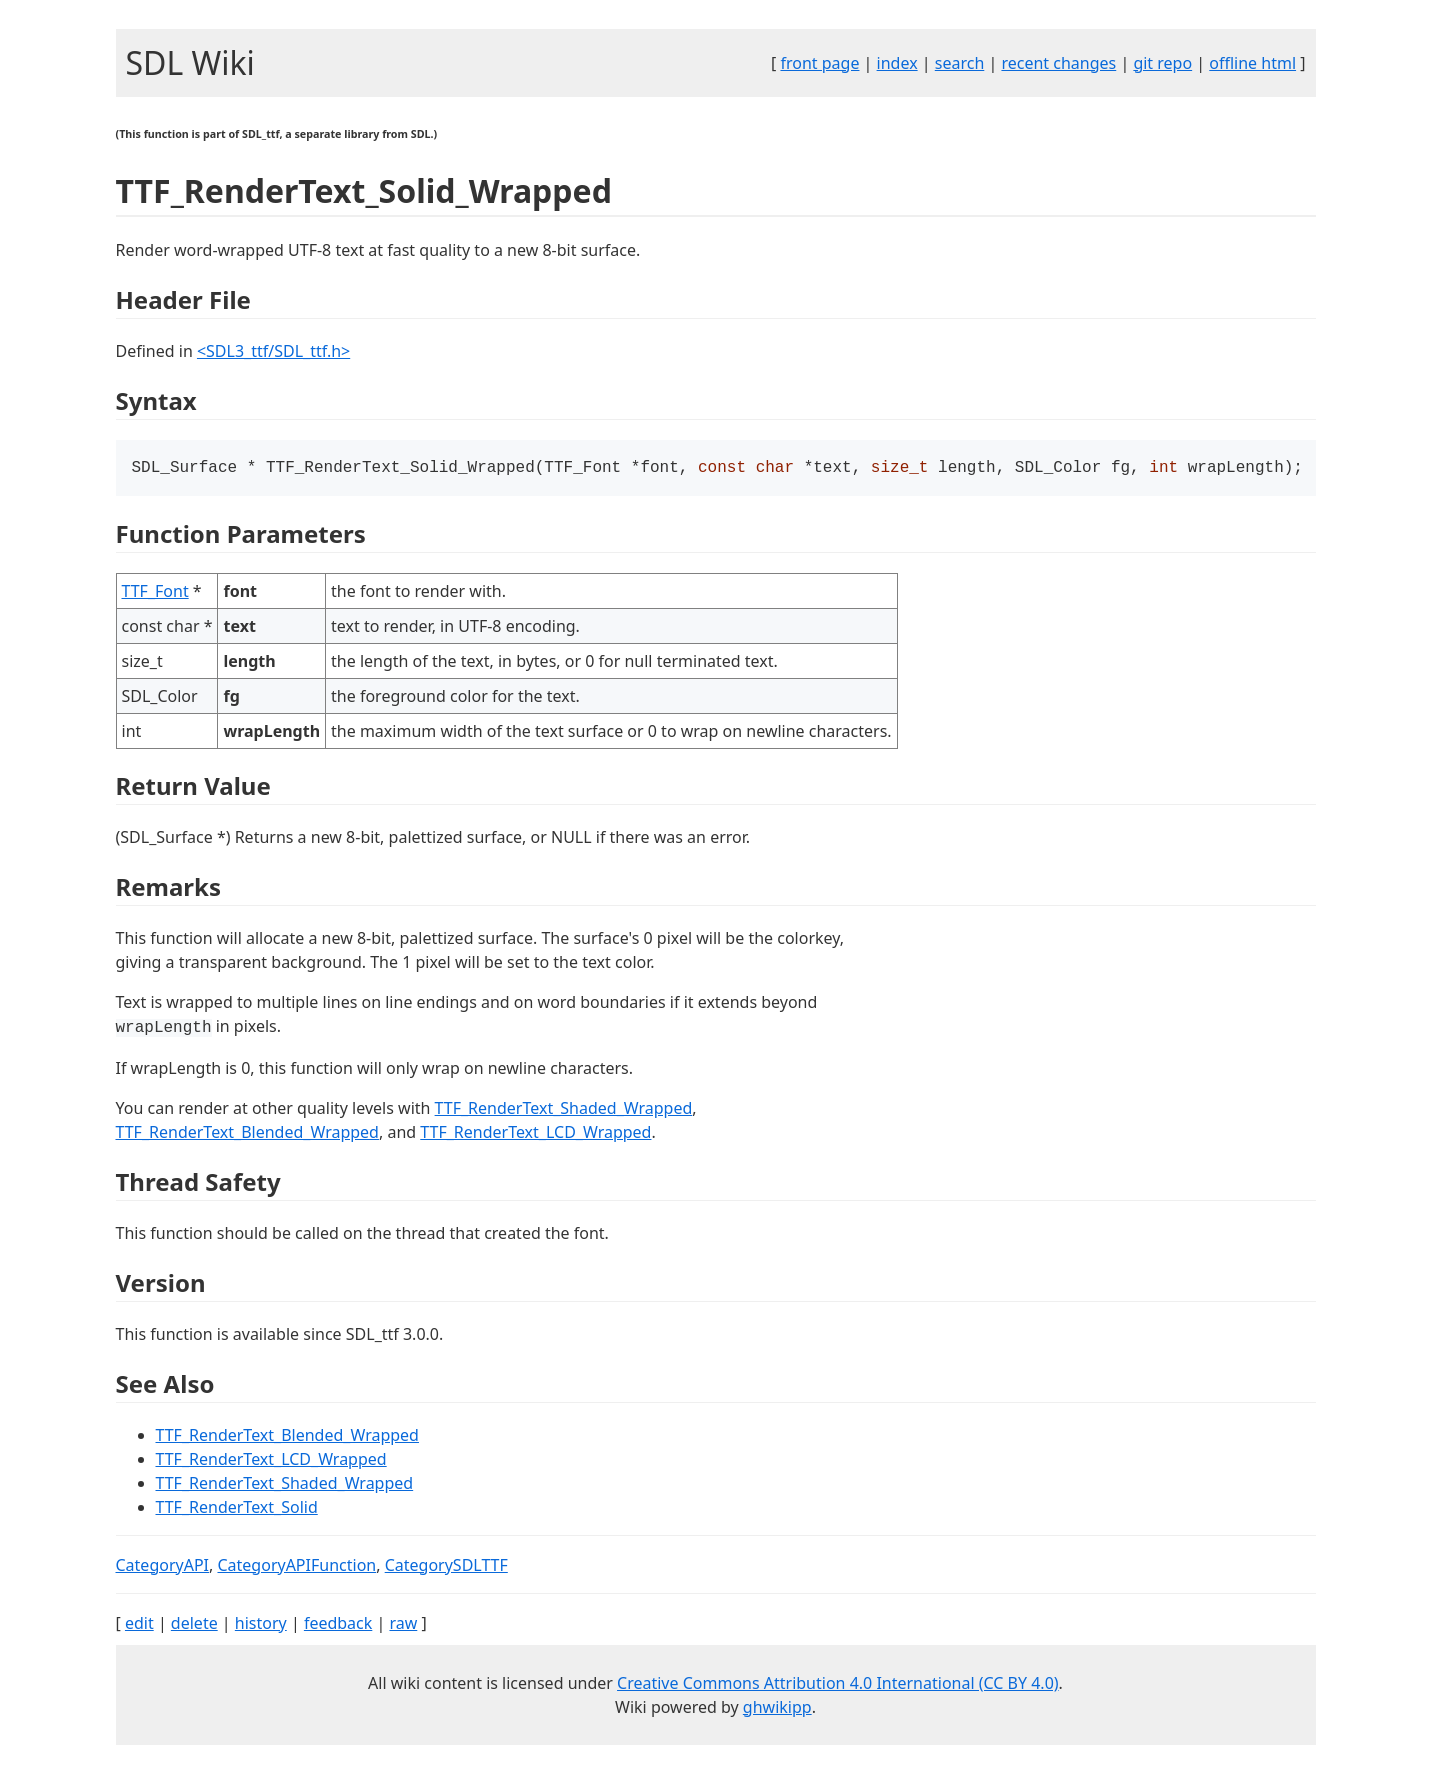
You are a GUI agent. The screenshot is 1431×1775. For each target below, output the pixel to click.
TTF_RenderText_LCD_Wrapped (535, 1134)
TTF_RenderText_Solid (237, 1509)
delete (194, 1625)
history (261, 1625)
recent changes (1058, 63)
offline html (1252, 63)
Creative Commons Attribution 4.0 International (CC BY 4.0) (838, 1685)
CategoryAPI (163, 1567)
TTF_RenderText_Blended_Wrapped (247, 1134)
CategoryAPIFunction (296, 1567)
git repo (1162, 63)
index (897, 63)
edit (139, 1625)
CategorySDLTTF (446, 1567)
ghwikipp (777, 1709)
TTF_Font (155, 593)
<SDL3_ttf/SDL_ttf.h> (273, 351)
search (960, 63)
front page (819, 63)
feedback (338, 1625)
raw (403, 1625)
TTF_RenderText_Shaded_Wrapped (564, 1110)
